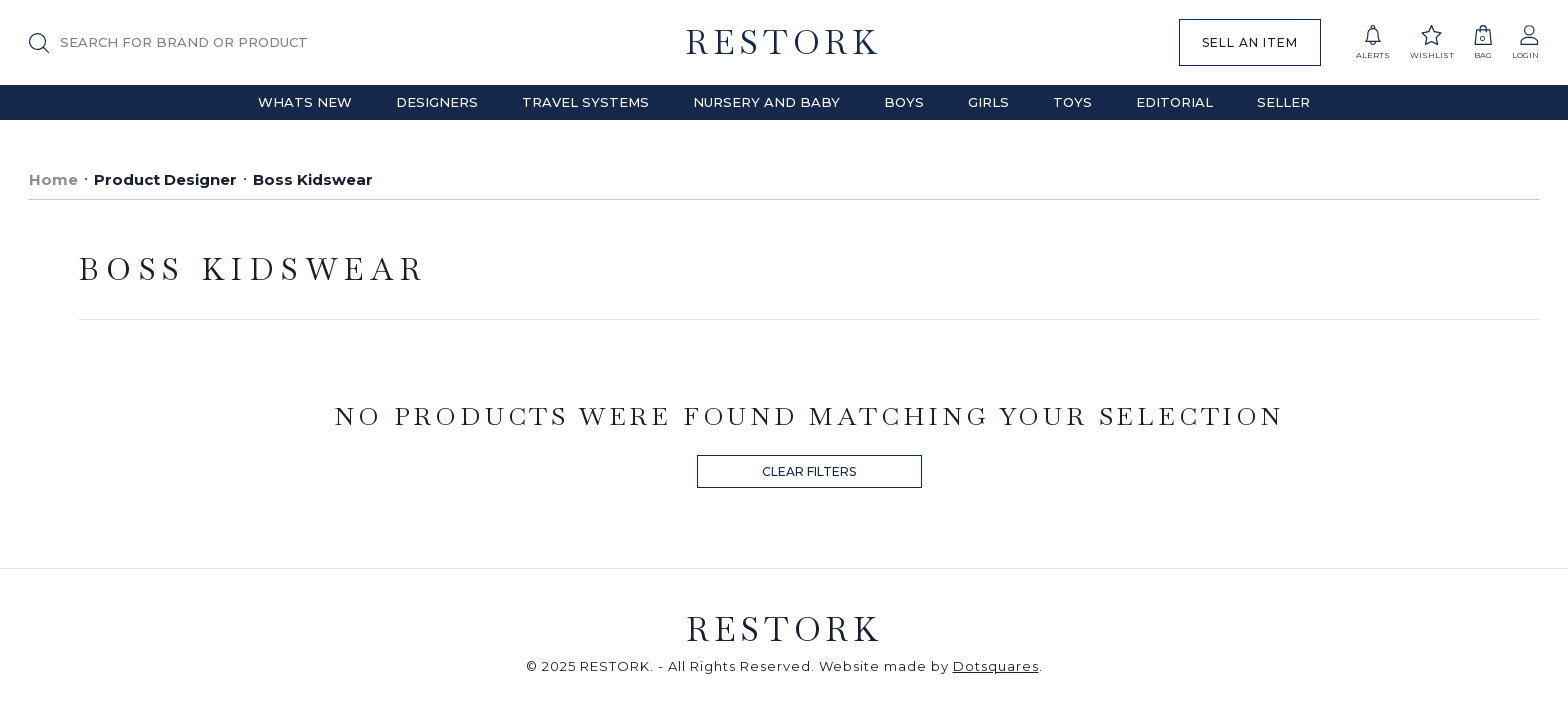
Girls (988, 102)
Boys (904, 102)
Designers (437, 102)
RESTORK (783, 42)
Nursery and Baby (766, 102)
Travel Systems (585, 102)
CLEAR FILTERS (809, 471)
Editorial (1174, 102)
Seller (1283, 102)
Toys (1072, 102)
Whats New (305, 102)
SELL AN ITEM (1250, 42)
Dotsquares (996, 666)
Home (53, 179)
